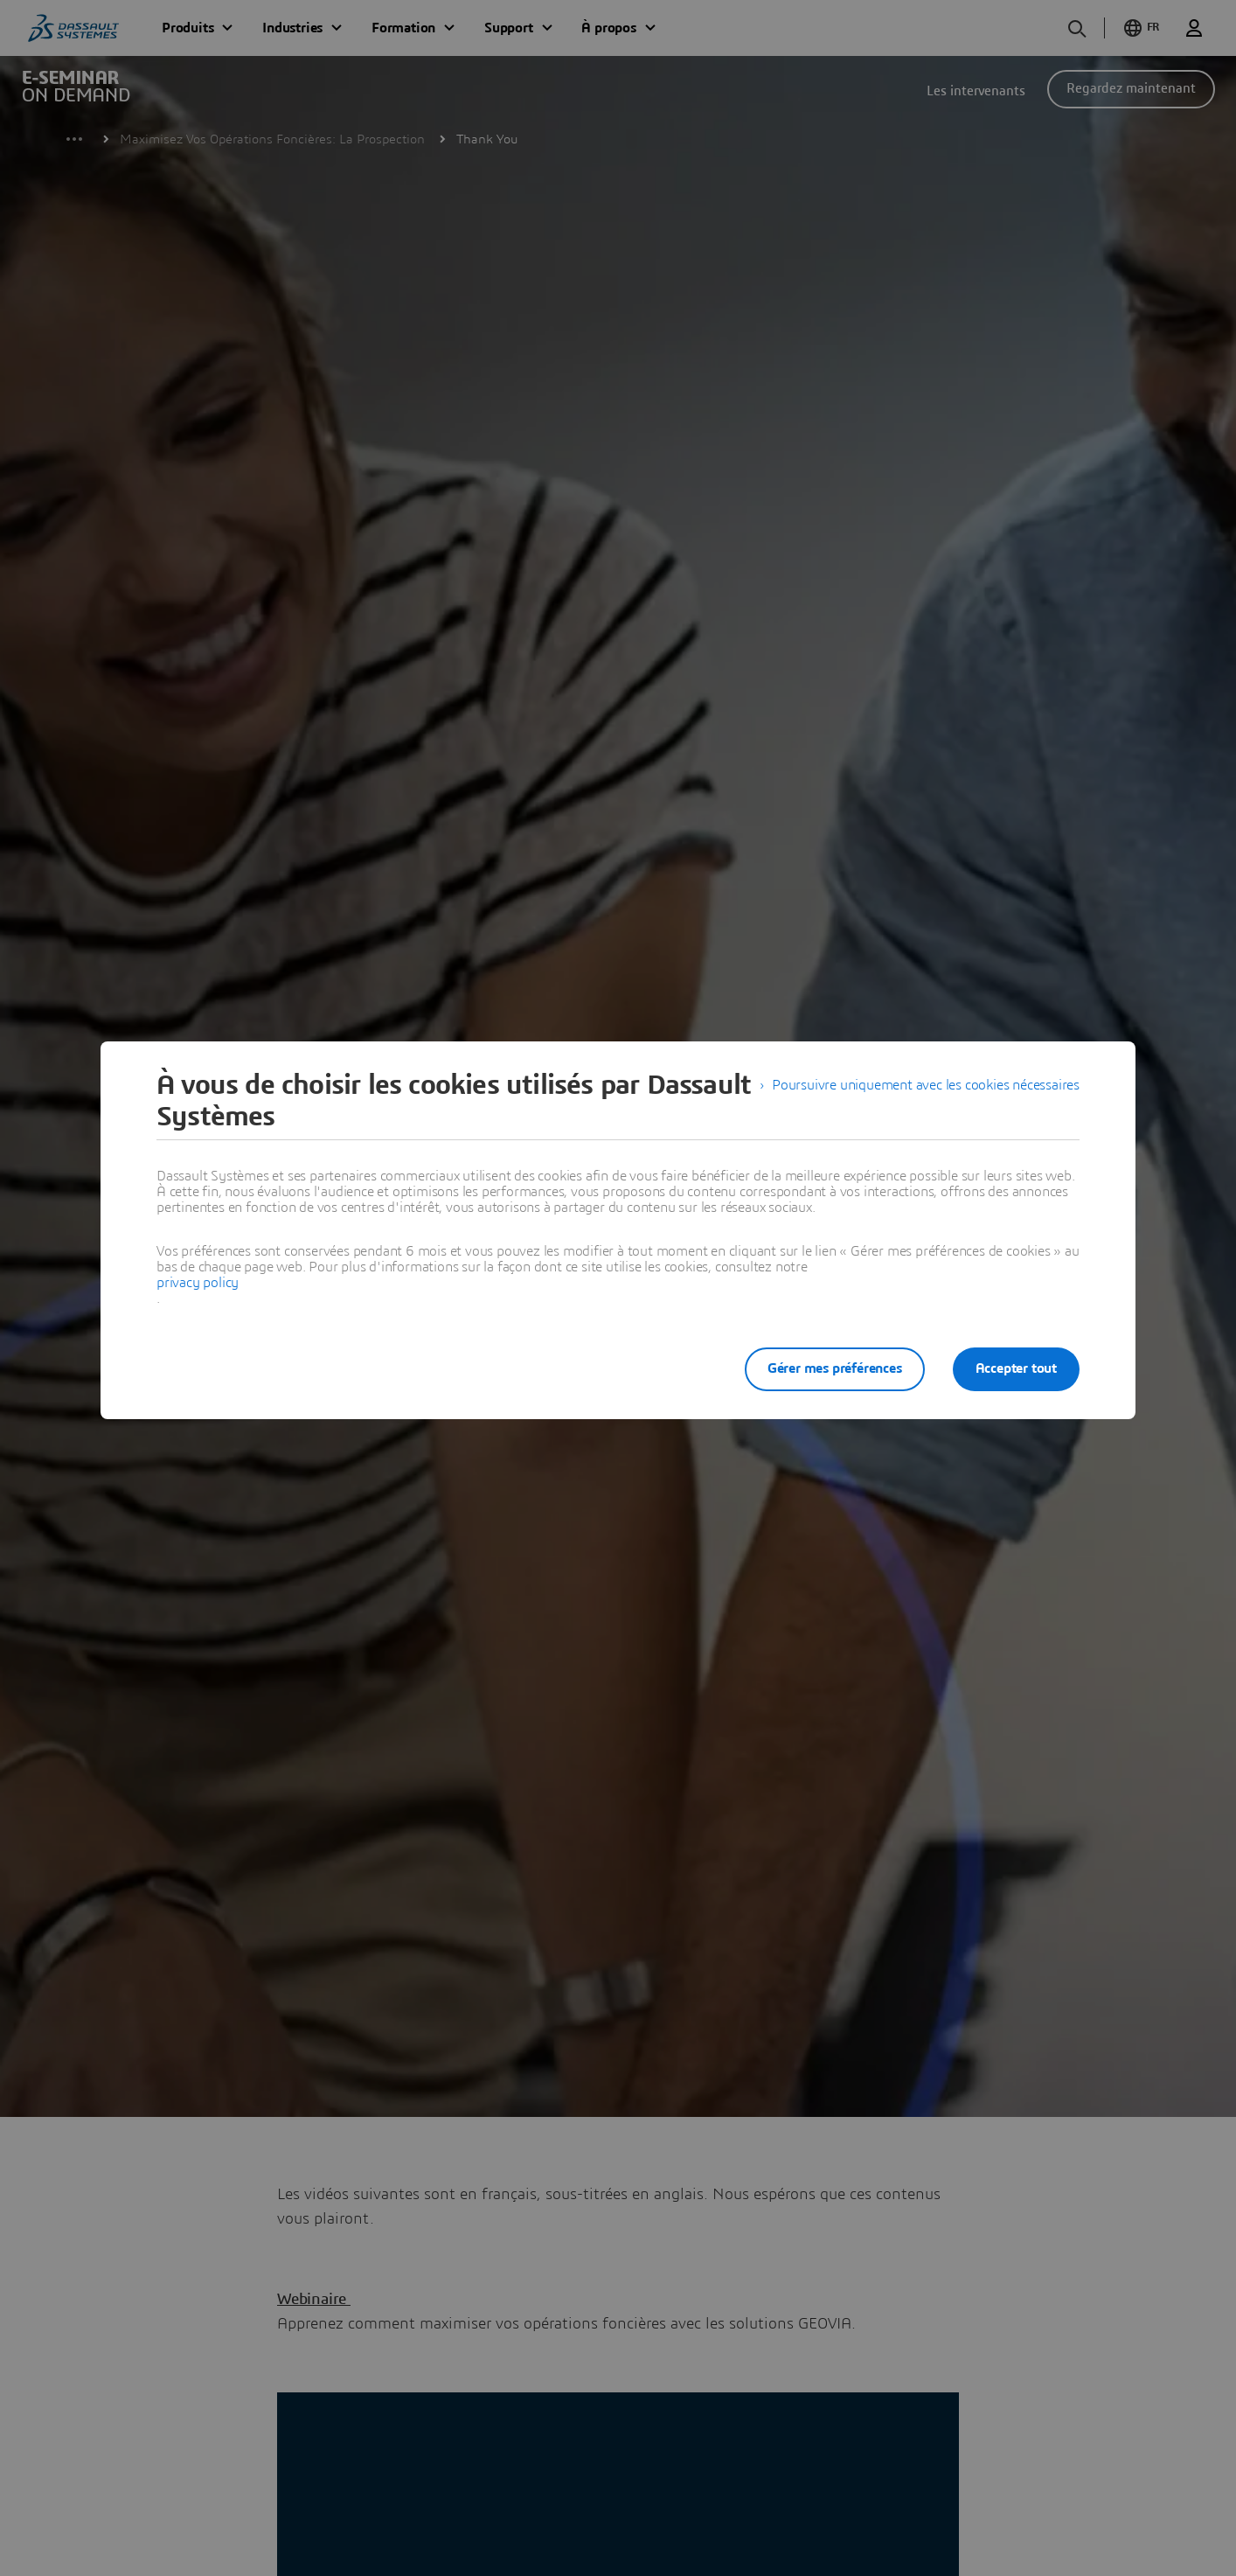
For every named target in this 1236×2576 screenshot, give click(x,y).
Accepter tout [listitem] (1016, 1368)
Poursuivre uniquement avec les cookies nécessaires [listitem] (926, 1085)
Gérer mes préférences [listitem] (834, 1368)
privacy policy (197, 1283)
